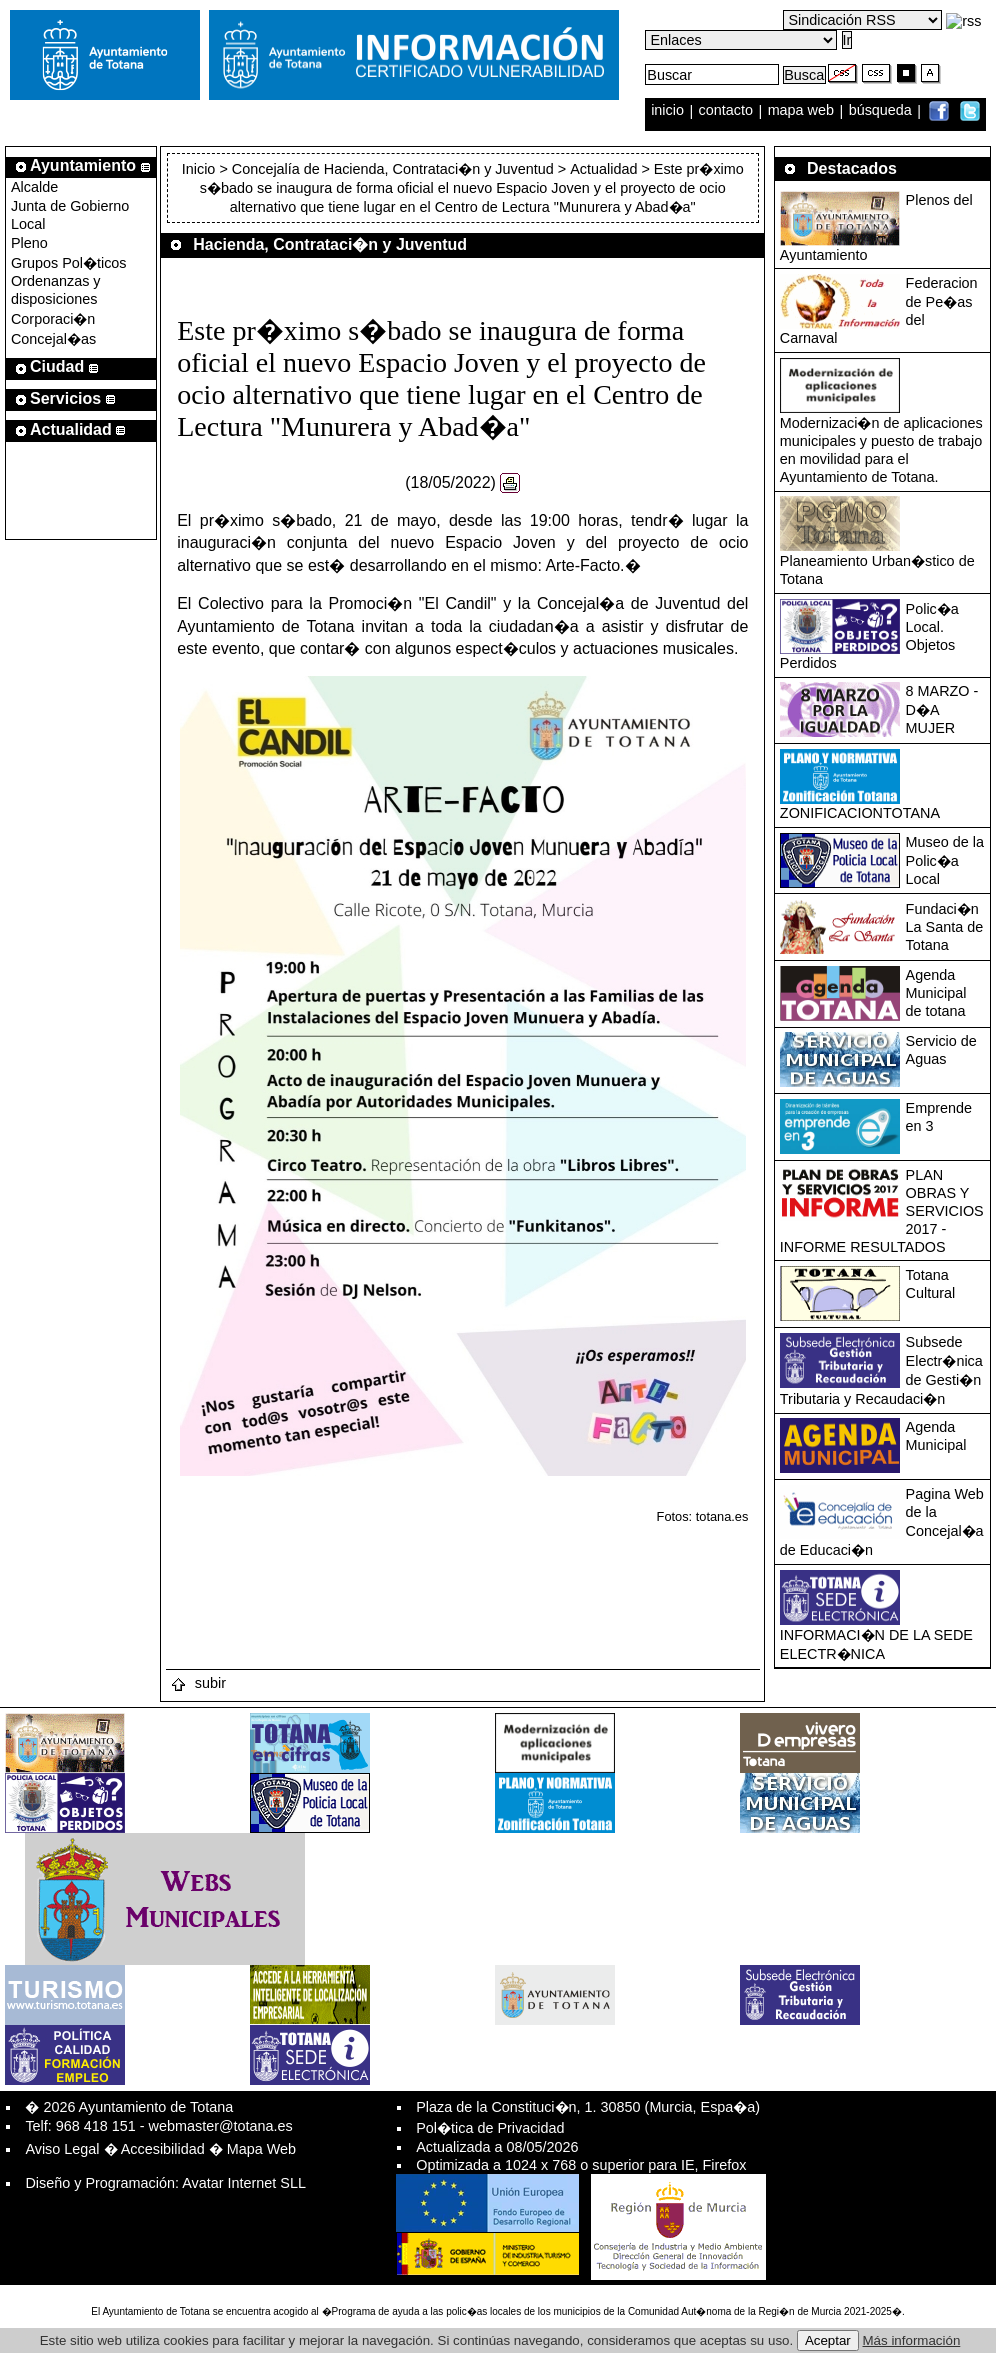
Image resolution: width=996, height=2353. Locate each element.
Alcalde (34, 187)
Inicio (201, 169)
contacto (726, 111)
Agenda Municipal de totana (936, 993)
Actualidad (603, 169)
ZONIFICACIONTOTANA (860, 813)
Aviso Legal (62, 2149)
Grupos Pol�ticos (69, 263)
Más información (912, 2340)
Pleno (29, 243)
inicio (669, 111)
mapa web (803, 111)
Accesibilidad (163, 2149)
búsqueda (882, 111)
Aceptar (828, 2340)
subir (198, 1683)
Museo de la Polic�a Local (945, 860)
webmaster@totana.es (221, 2126)
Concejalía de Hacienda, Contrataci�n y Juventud (393, 169)
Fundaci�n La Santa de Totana (945, 927)
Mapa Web (261, 2149)
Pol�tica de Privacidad (490, 2128)
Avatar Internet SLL (244, 2183)
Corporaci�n (53, 319)
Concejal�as (53, 339)
